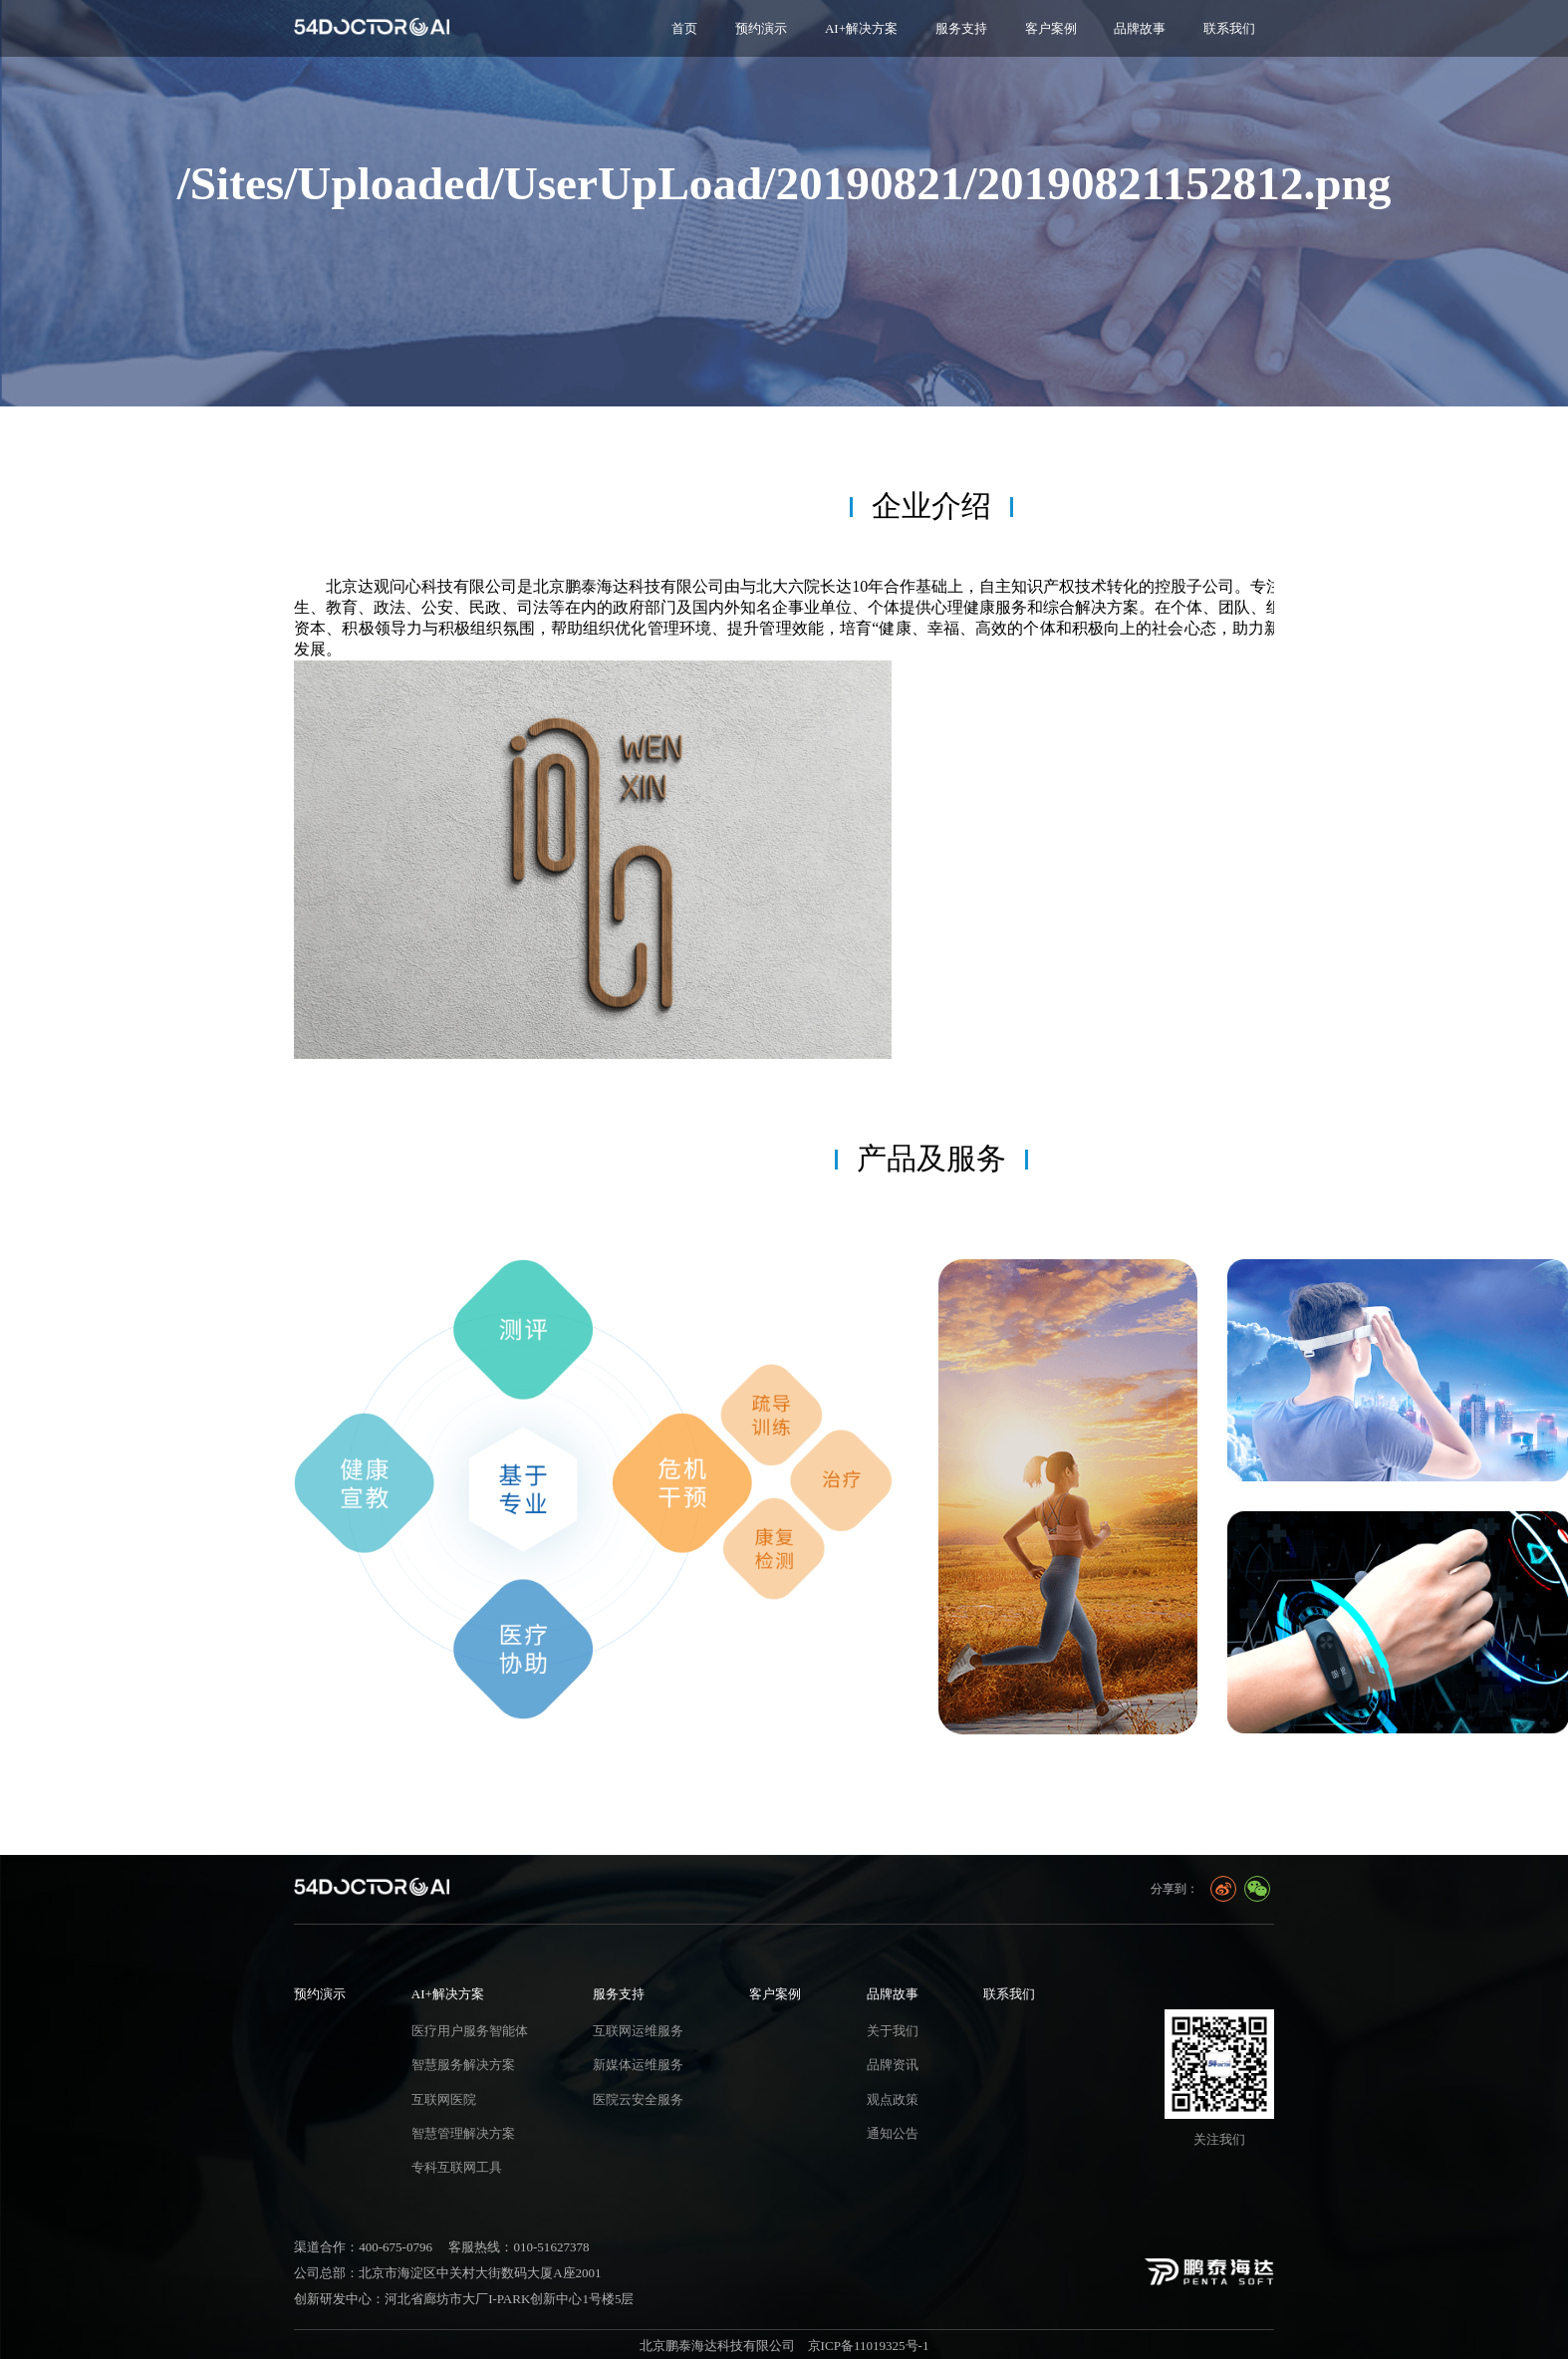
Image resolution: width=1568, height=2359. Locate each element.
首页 (684, 28)
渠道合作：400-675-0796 (363, 2246)
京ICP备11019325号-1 (868, 2345)
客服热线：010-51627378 (518, 2246)
